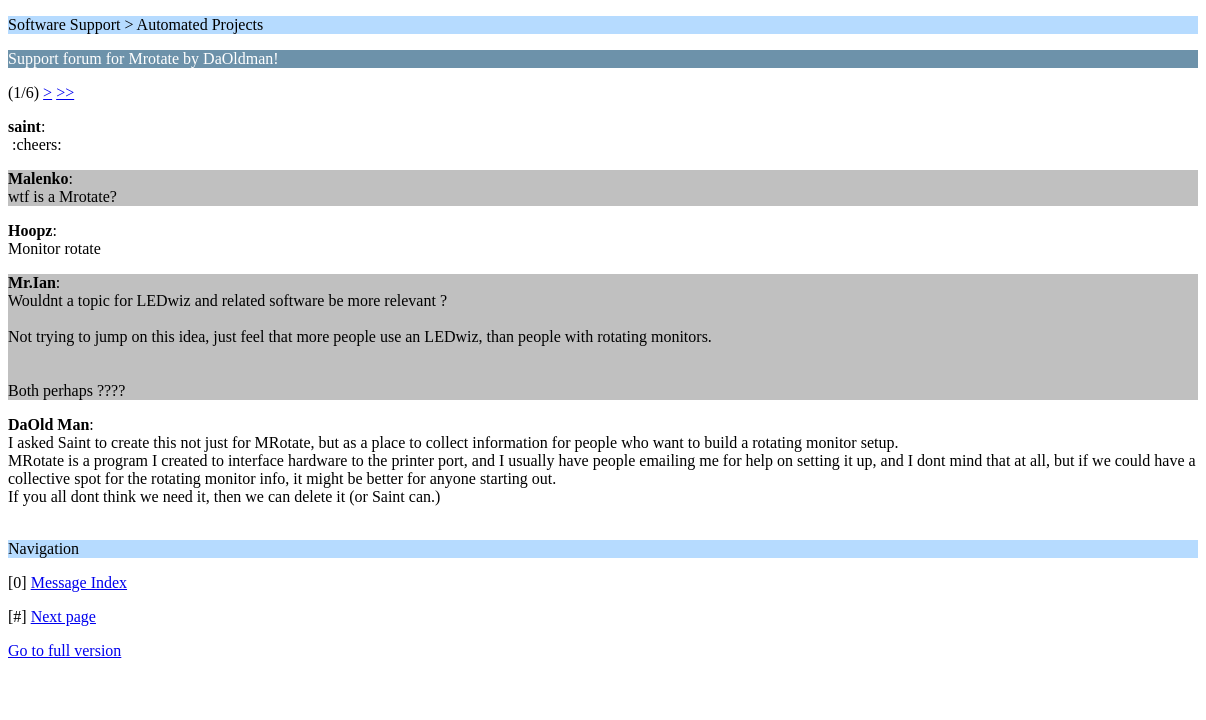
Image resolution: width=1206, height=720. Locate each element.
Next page (63, 616)
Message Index (79, 582)
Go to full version (64, 650)
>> (65, 92)
